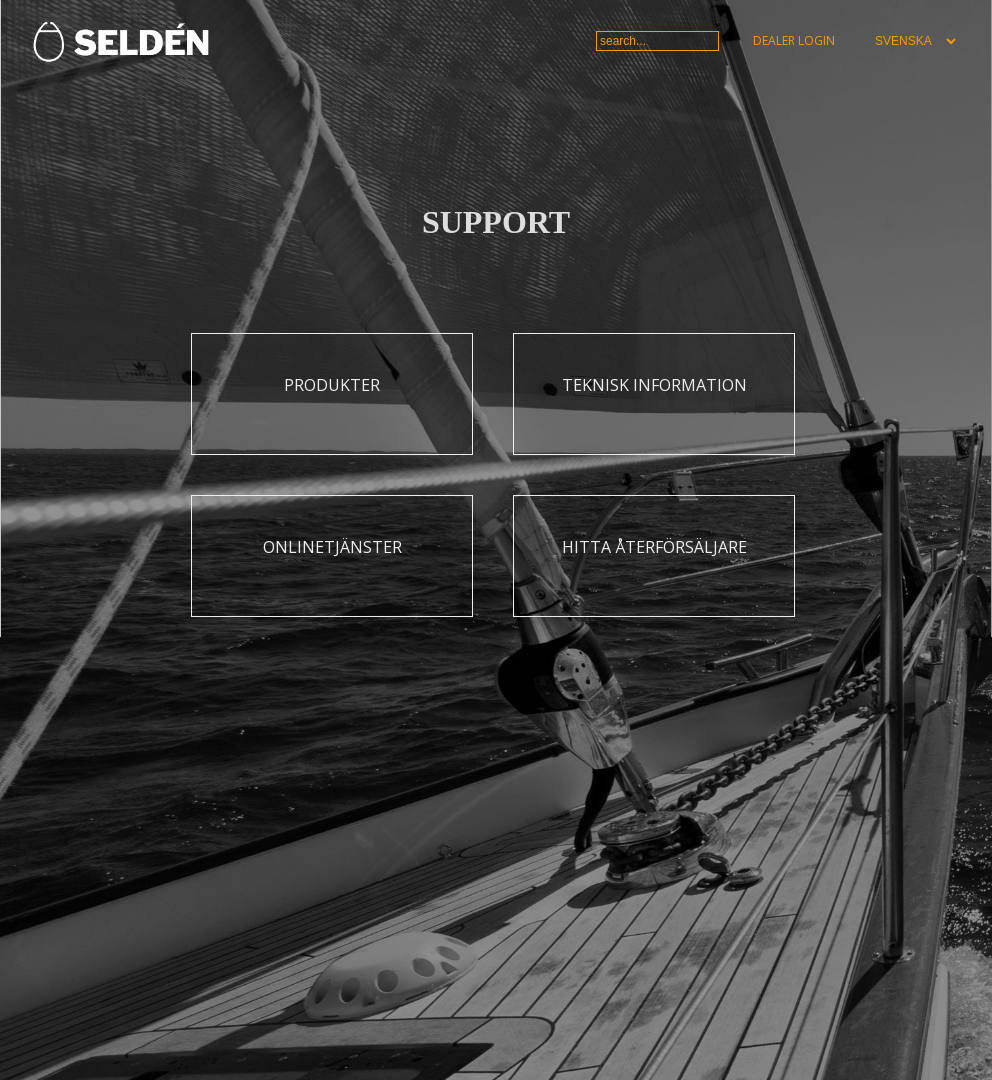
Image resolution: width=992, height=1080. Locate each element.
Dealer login (794, 40)
